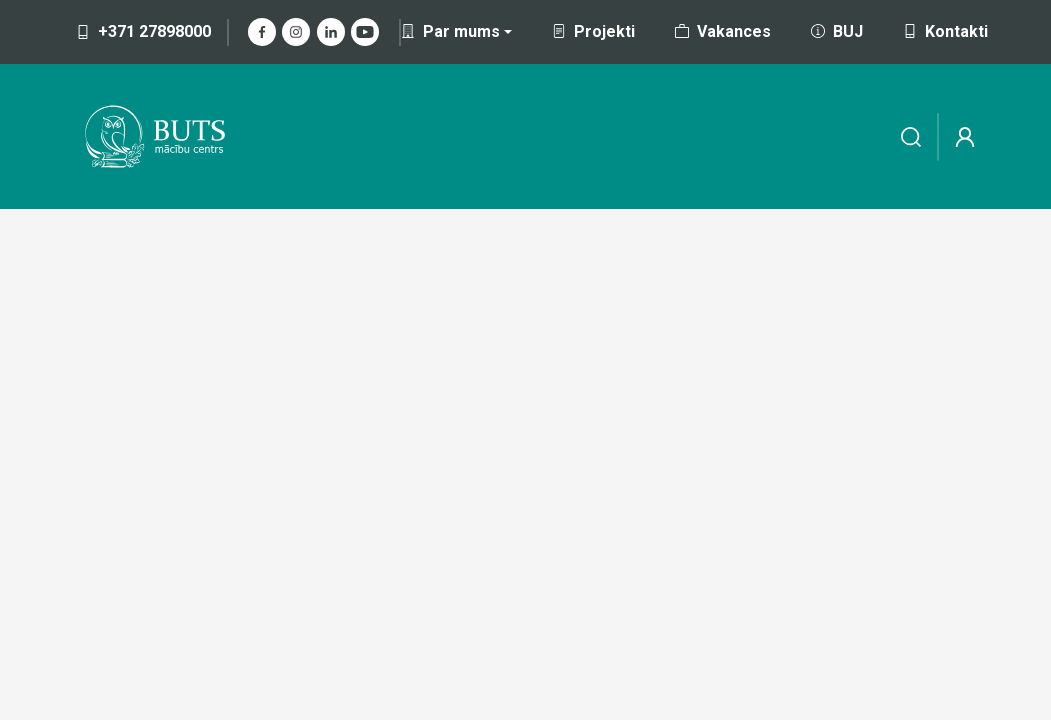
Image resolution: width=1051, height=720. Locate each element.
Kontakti (945, 31)
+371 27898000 (143, 31)
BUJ (837, 31)
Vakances (723, 31)
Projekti (593, 31)
